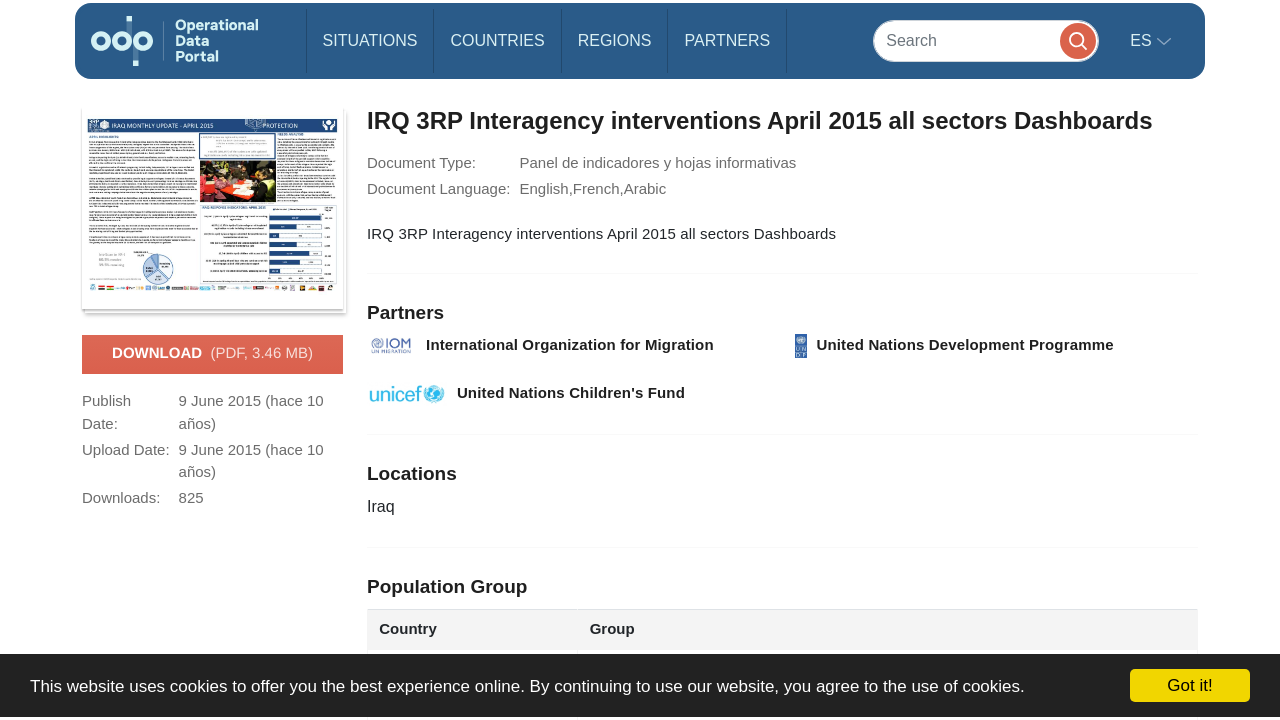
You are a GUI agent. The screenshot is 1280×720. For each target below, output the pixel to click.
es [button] (1143, 40)
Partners (727, 40)
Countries (497, 40)
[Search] (986, 40)
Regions (615, 40)
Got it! (1189, 685)
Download (212, 354)
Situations (370, 40)
